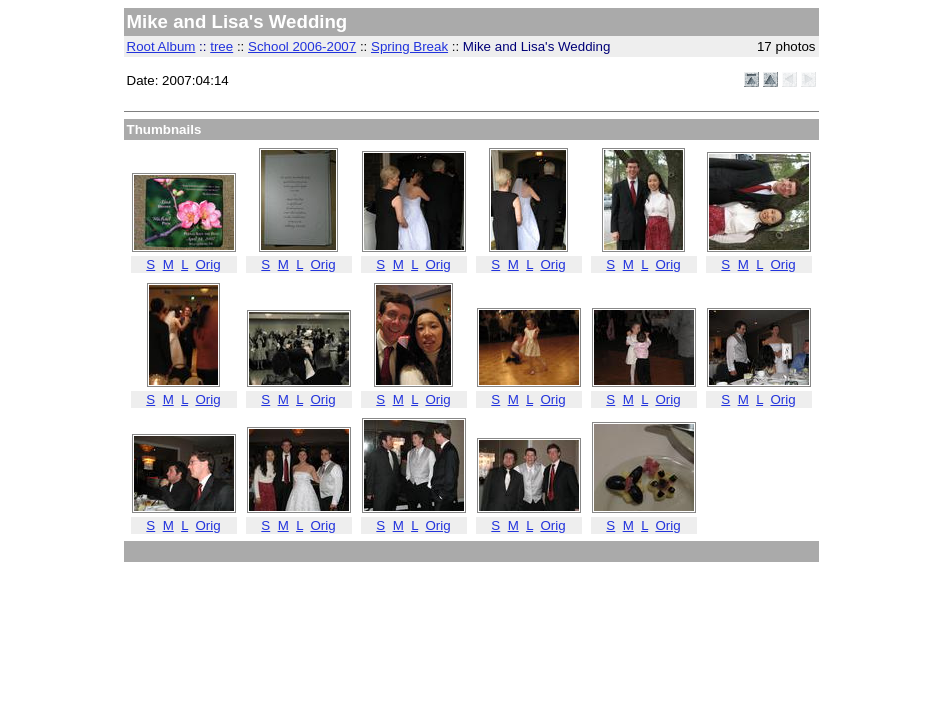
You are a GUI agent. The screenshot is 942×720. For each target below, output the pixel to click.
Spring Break (409, 46)
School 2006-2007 (302, 46)
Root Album (161, 46)
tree (221, 46)
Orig (207, 264)
